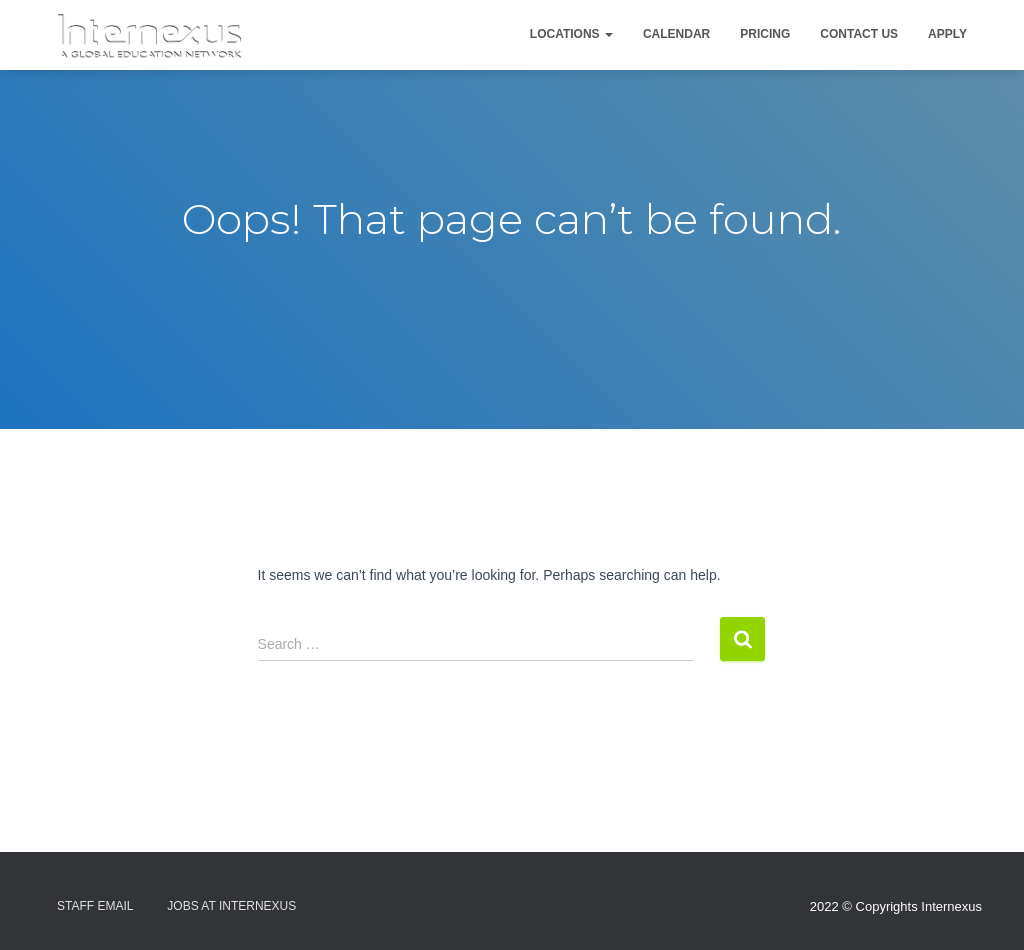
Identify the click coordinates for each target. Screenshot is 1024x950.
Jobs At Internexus (231, 906)
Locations (571, 34)
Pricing (765, 34)
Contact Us (859, 34)
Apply (947, 34)
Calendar (676, 34)
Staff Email (95, 906)
